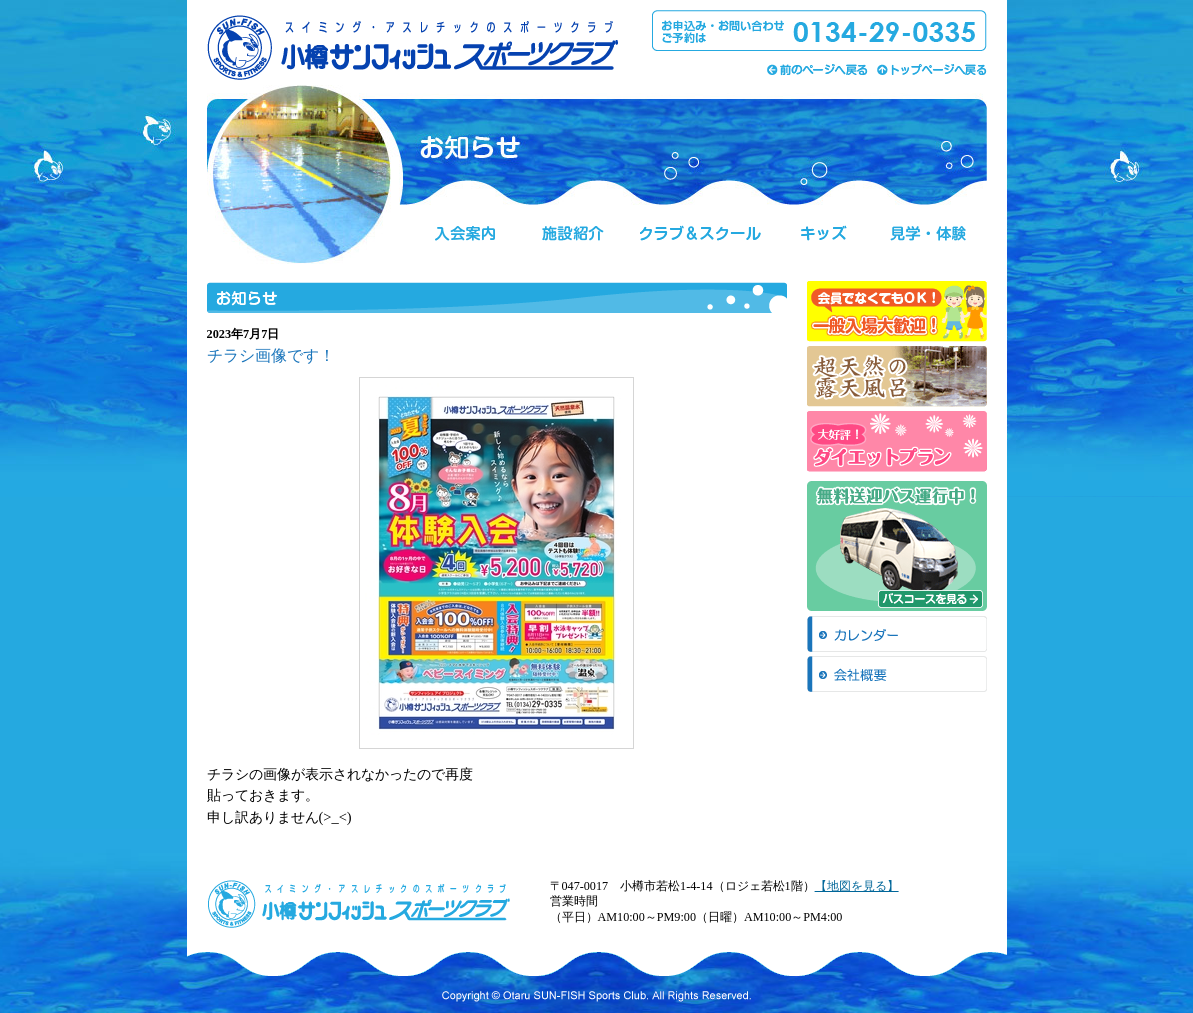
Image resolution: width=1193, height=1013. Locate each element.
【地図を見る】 (857, 886)
